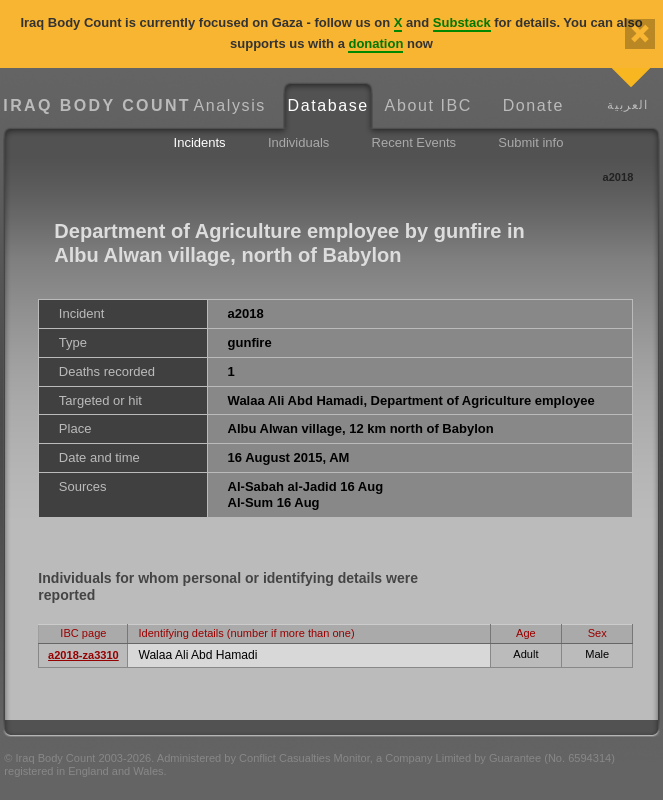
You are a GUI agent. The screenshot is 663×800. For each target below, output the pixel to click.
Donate (533, 105)
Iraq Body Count (91, 105)
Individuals (298, 142)
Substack (462, 22)
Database (328, 105)
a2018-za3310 (83, 655)
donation (375, 43)
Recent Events (414, 142)
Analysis (230, 105)
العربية (627, 104)
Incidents (200, 142)
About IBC (428, 105)
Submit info (530, 142)
